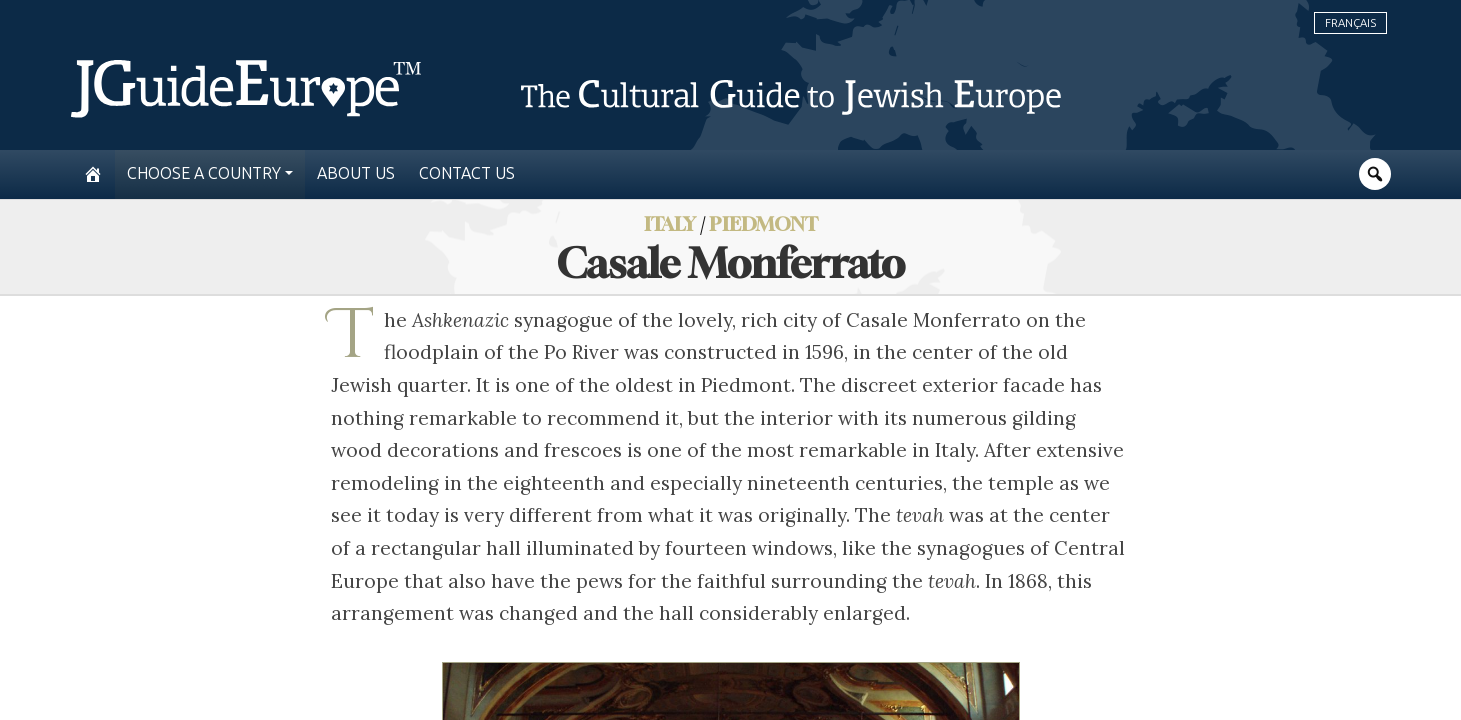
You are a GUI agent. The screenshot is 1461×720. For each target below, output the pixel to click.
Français (1350, 23)
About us (356, 173)
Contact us (467, 173)
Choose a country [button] (204, 173)
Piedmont (763, 223)
